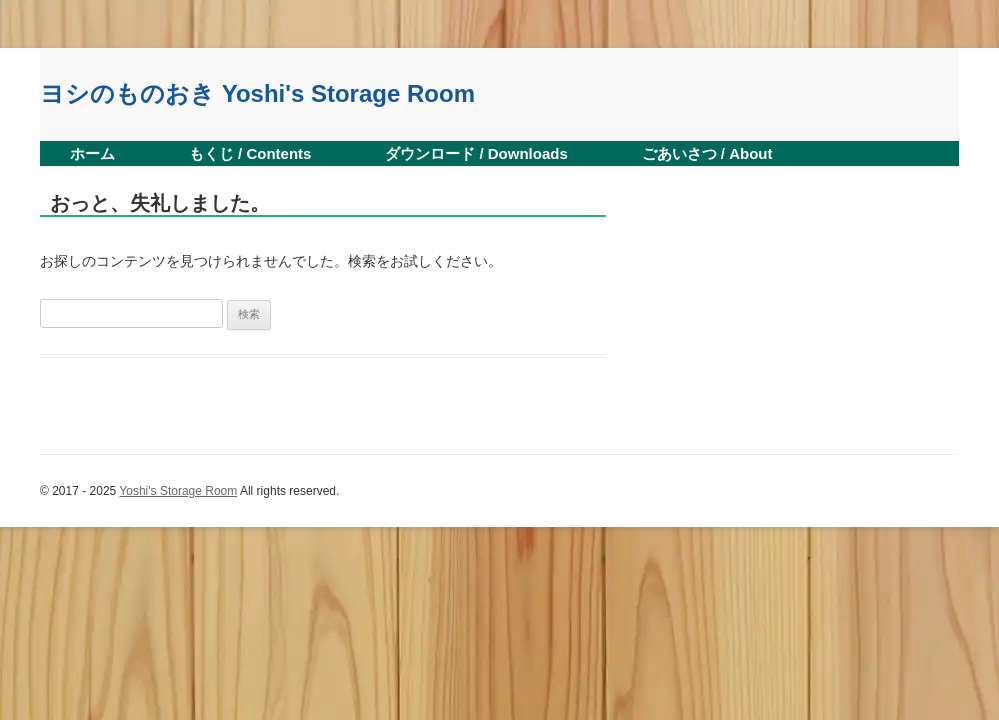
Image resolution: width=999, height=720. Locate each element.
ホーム (92, 153)
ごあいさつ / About (707, 153)
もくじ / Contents (250, 153)
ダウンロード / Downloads (476, 153)
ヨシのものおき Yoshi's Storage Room (257, 93)
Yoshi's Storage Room (178, 491)
